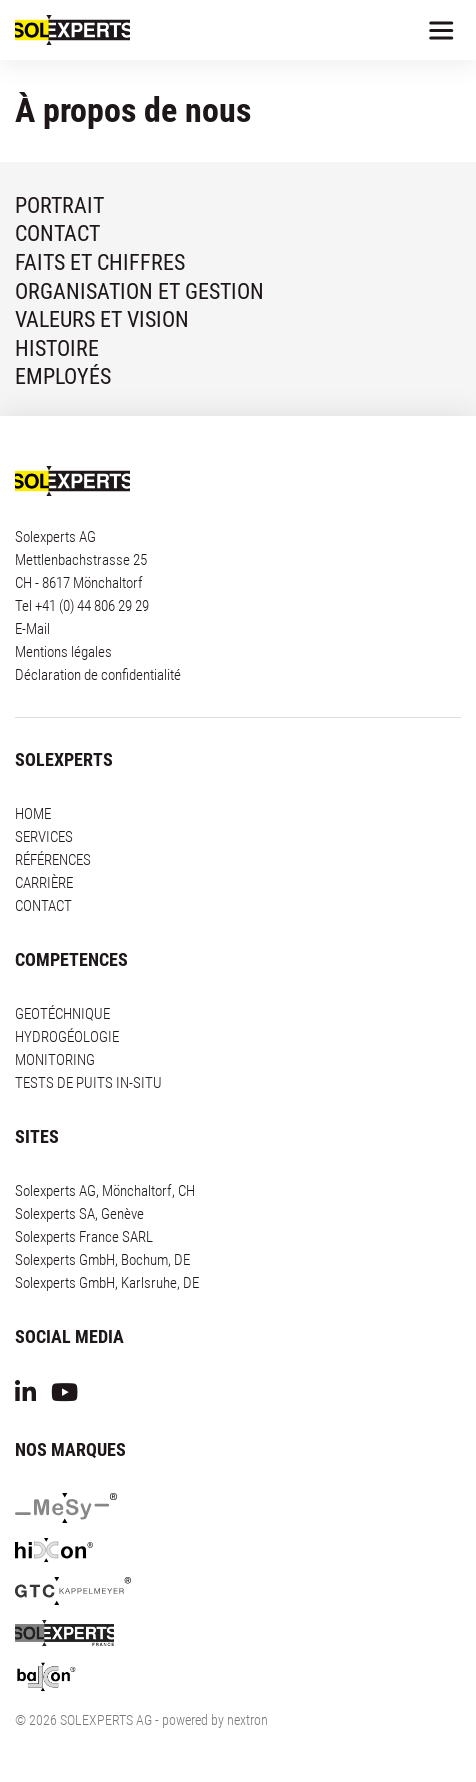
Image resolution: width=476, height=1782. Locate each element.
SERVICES (44, 837)
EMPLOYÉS (63, 376)
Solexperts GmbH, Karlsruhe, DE (107, 1283)
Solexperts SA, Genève (79, 1214)
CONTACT (57, 233)
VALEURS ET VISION (102, 319)
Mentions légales (63, 652)
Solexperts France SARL (84, 1237)
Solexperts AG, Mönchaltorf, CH (105, 1191)
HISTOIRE (57, 348)
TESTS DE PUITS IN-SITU (88, 1083)
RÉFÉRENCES (53, 860)
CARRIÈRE (44, 883)
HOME (33, 814)
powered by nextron (215, 1720)
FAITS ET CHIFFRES (100, 262)
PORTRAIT (59, 205)
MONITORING (55, 1060)
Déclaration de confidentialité (98, 675)
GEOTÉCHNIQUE (62, 1014)
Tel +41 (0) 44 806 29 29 (82, 606)
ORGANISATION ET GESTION (139, 291)
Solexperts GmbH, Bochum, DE (102, 1260)
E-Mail (32, 629)
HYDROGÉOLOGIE (67, 1037)
